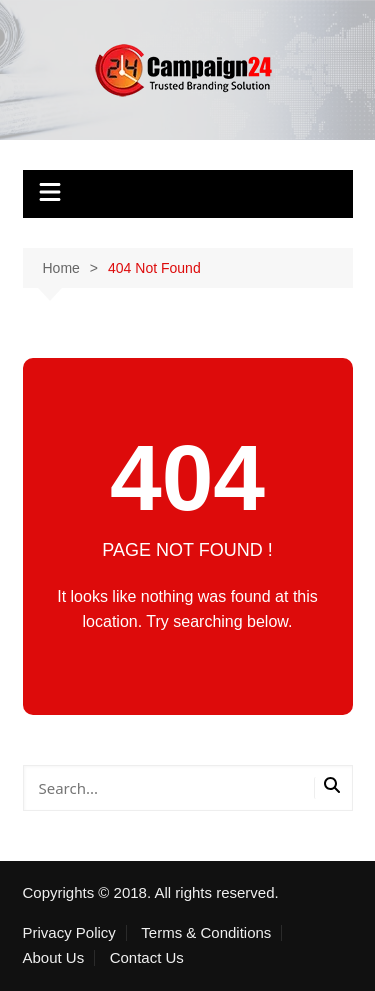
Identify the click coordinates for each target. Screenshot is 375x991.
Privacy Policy (69, 933)
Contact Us (147, 958)
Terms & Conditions (206, 933)
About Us (54, 958)
